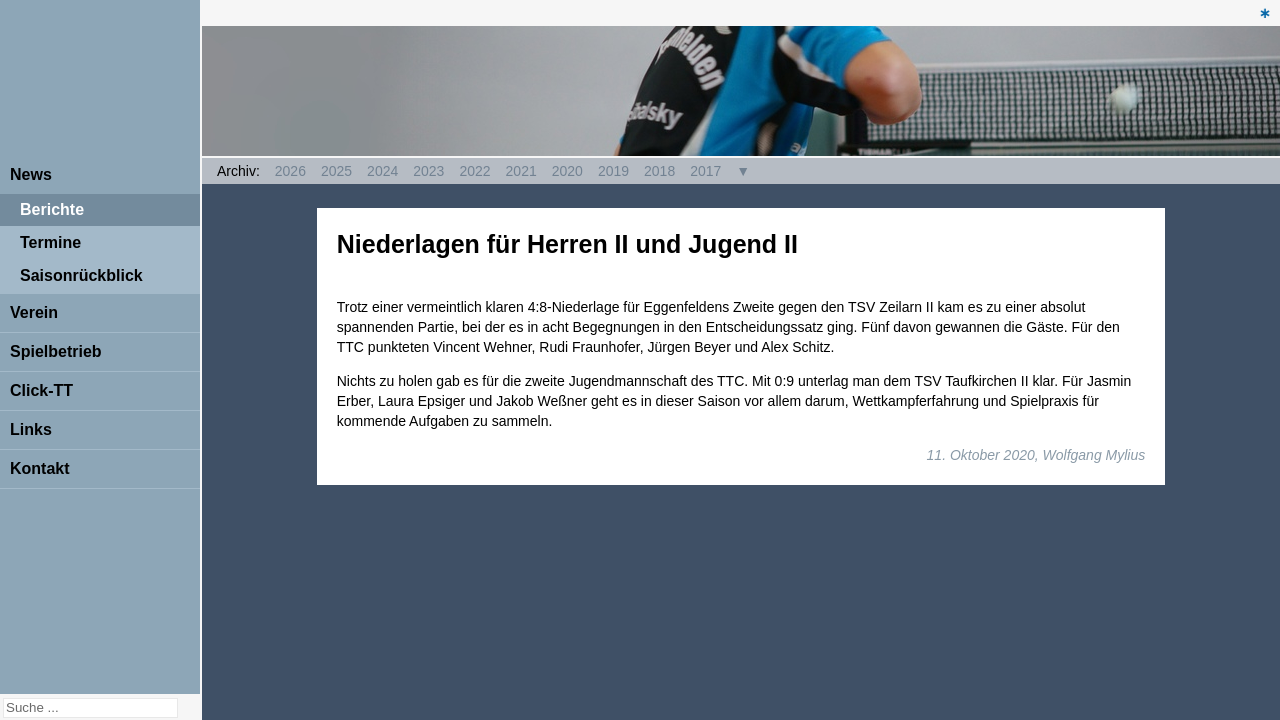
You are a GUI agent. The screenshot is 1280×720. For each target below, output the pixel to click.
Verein (34, 312)
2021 (521, 171)
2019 (613, 171)
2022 (474, 171)
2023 (428, 171)
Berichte (52, 209)
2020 (567, 171)
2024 (382, 171)
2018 (659, 171)
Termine (50, 242)
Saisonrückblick (81, 275)
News (31, 174)
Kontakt (40, 468)
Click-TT (41, 390)
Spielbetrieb (56, 351)
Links (31, 429)
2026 (290, 171)
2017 (705, 171)
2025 (336, 171)
